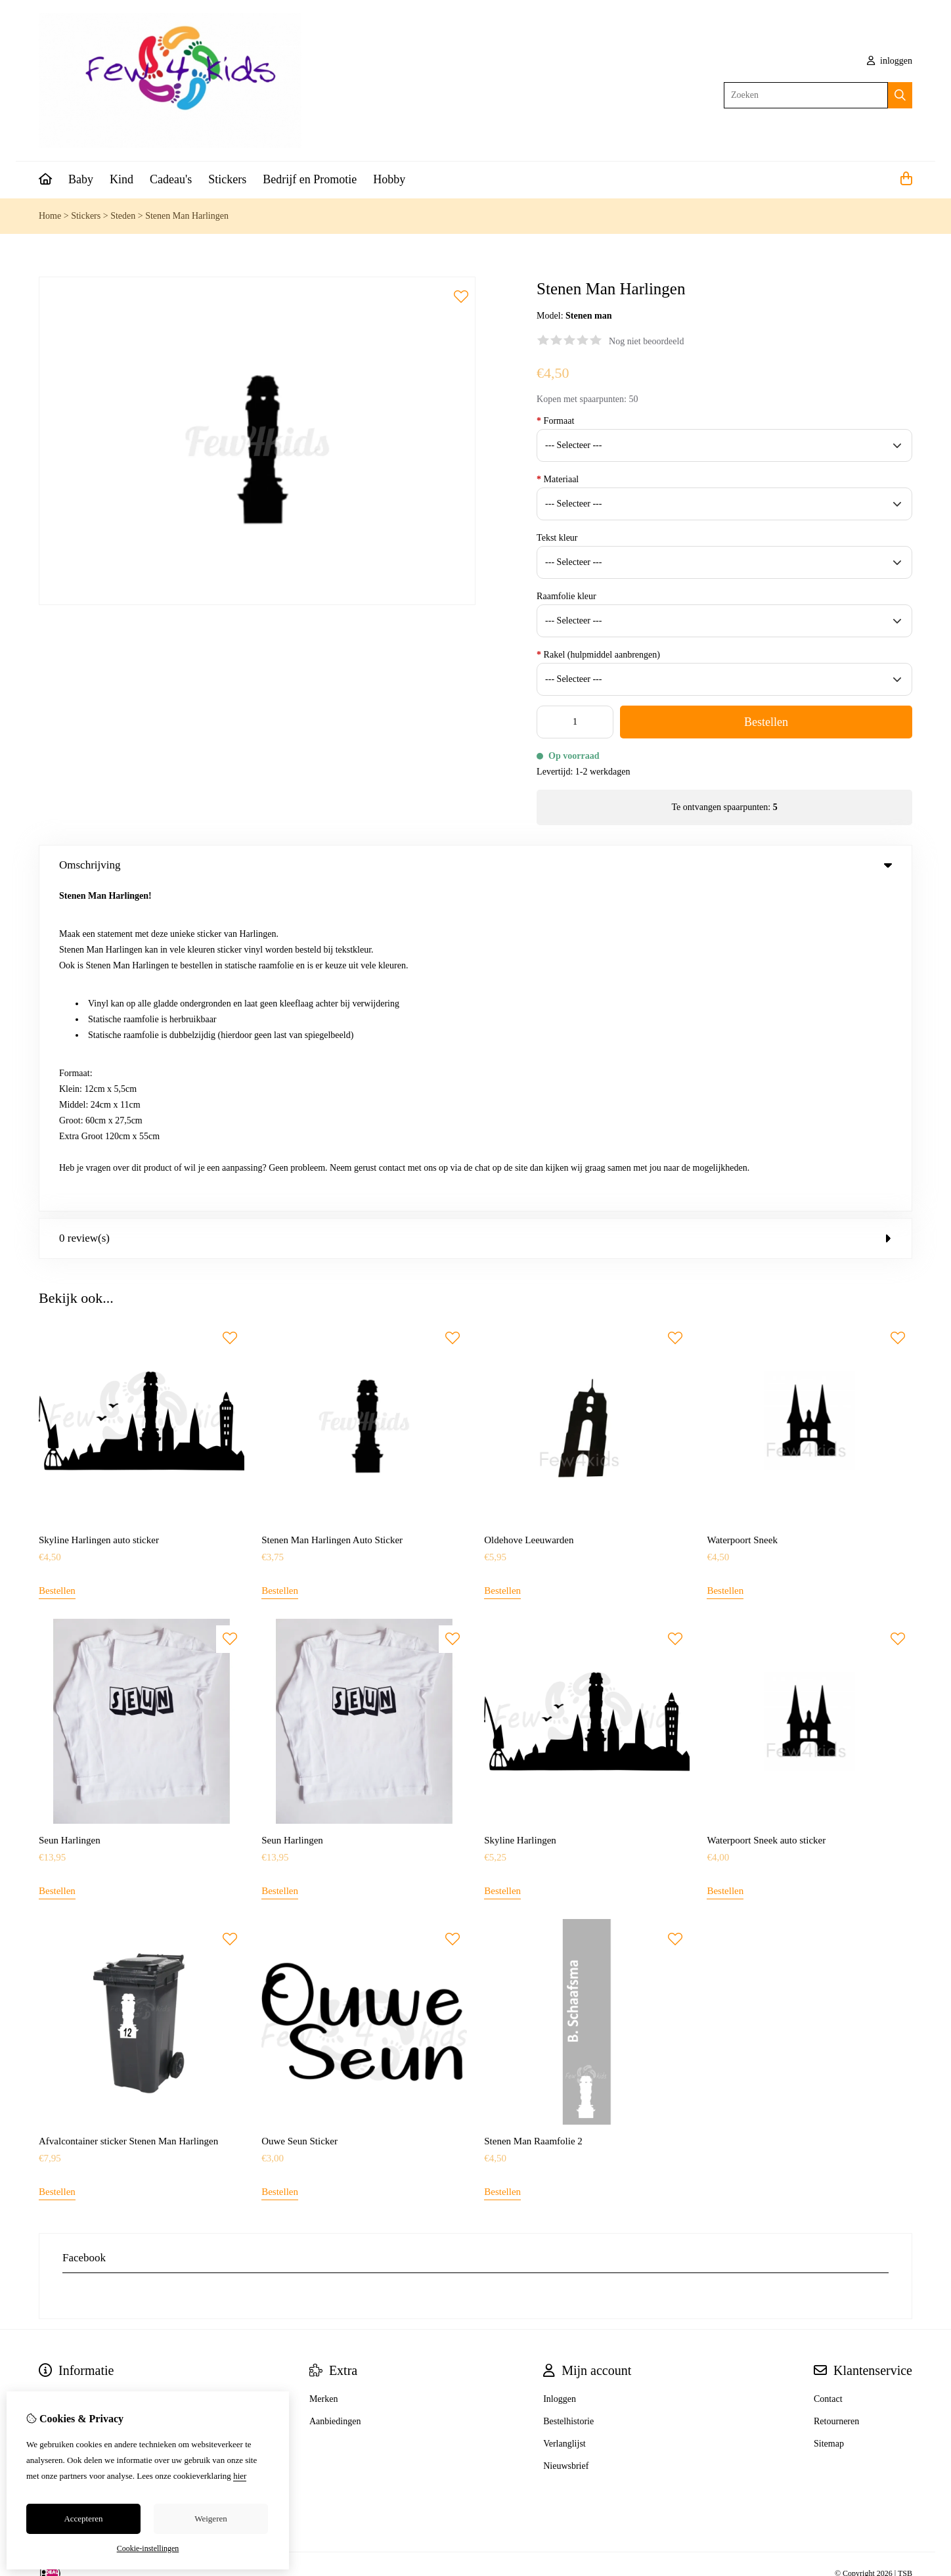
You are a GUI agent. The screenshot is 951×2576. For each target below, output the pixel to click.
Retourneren (836, 2095)
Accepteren (83, 2518)
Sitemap (829, 2118)
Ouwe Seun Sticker (299, 1815)
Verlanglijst (564, 2118)
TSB (905, 2247)
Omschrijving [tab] (475, 865)
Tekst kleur (557, 538)
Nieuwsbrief (565, 2140)
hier (239, 2476)
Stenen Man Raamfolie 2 (533, 1815)
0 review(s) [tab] (475, 912)
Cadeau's (171, 179)
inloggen (890, 61)
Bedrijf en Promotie (310, 179)
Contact (828, 2073)
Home (50, 216)
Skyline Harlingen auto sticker (99, 1214)
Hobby (389, 179)
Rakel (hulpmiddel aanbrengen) (598, 655)
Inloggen (559, 2073)
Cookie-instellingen (148, 2548)
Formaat (555, 421)
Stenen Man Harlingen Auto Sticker (332, 1214)
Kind (121, 179)
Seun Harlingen (69, 1514)
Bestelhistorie (568, 2095)
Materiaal (558, 479)
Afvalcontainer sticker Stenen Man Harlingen (128, 1815)
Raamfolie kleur (566, 596)
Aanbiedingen (335, 2095)
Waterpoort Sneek (742, 1214)
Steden (122, 216)
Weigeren (210, 2518)
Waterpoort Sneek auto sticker (766, 1514)
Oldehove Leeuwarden (528, 1214)
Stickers (227, 179)
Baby (80, 179)
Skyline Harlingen (520, 1514)
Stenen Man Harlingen (187, 216)
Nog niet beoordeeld (646, 341)
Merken (323, 2073)
